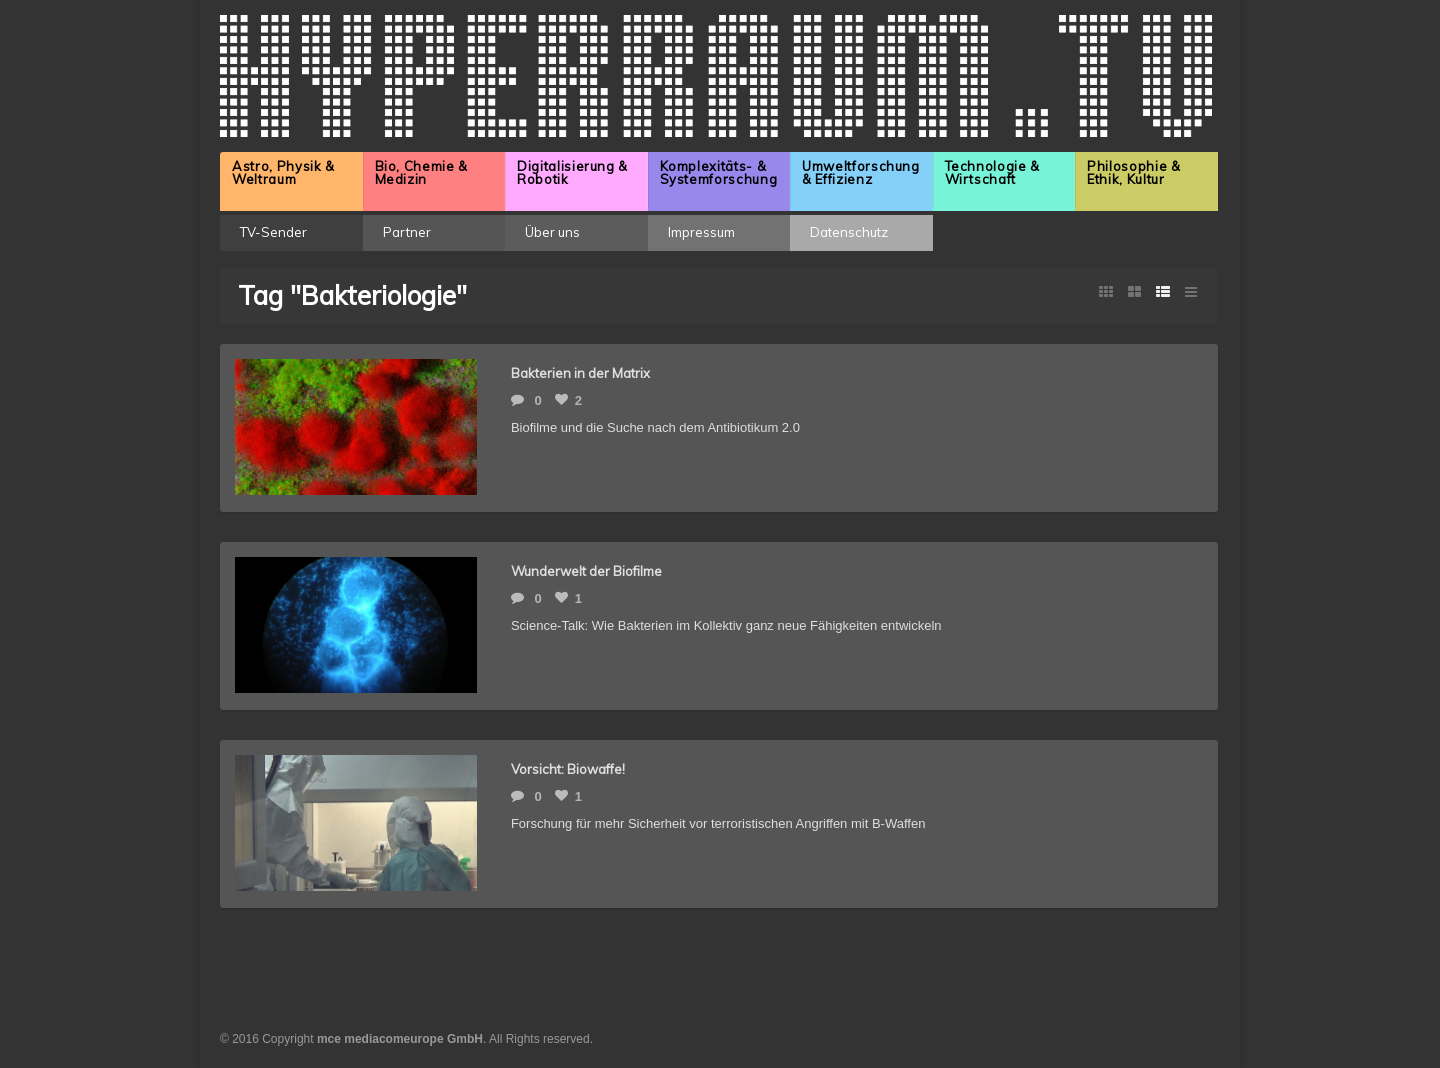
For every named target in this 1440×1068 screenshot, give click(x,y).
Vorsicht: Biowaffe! (568, 769)
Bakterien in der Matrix (580, 373)
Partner (407, 232)
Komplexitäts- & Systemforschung (719, 172)
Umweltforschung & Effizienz (861, 172)
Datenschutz (849, 232)
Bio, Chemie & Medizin (421, 172)
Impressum (701, 232)
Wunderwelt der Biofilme (586, 571)
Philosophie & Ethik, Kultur (1133, 172)
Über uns (552, 232)
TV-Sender (273, 232)
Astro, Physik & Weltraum (283, 172)
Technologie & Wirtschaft (992, 172)
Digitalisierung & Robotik (572, 172)
